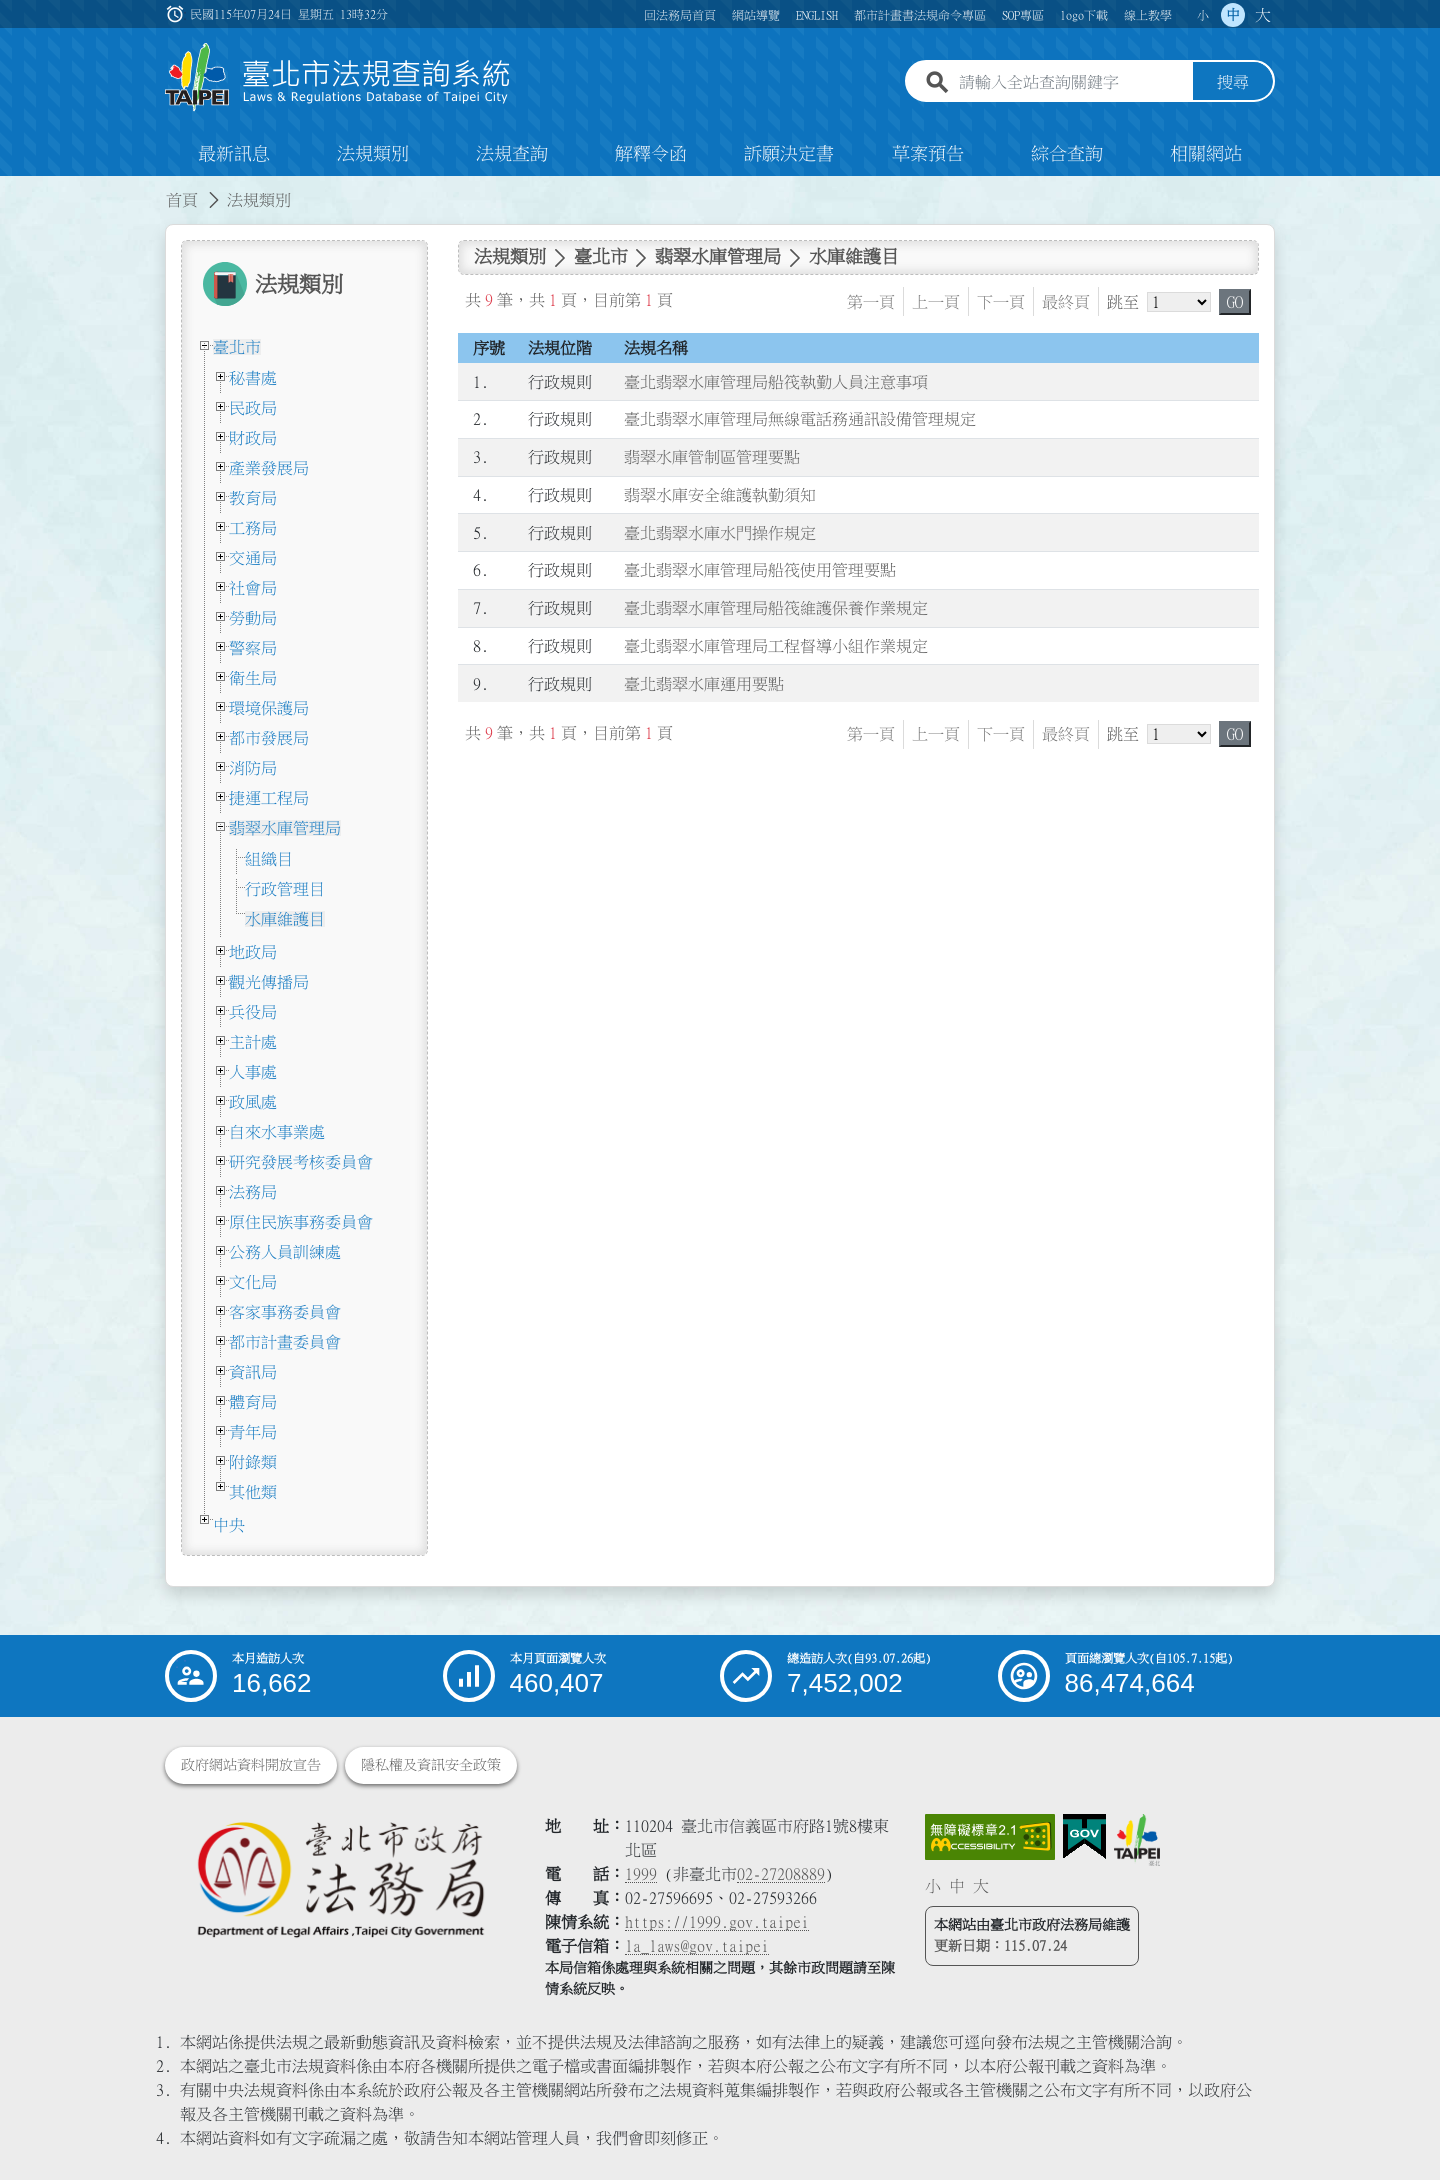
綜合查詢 (1067, 154)
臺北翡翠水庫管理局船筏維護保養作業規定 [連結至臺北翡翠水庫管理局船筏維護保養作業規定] (776, 608)
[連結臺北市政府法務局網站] (340, 1878)
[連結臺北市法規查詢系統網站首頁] (338, 77)
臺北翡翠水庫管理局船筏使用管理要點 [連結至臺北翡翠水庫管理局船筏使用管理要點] (760, 571)
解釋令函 (651, 154)
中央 (229, 1525)
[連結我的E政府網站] (1084, 1837)
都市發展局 (269, 738)
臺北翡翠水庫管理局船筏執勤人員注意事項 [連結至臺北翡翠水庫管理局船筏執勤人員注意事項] (776, 382)
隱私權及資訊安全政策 (431, 1765)
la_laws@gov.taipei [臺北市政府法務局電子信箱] (697, 1946)
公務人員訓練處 (285, 1252)
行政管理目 (285, 889)
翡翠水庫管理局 (285, 828)
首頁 (182, 200)
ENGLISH (817, 15)
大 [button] (1263, 15)
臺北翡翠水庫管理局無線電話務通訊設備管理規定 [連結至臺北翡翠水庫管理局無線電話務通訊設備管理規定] (800, 420)
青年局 (253, 1432)
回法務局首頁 (680, 15)
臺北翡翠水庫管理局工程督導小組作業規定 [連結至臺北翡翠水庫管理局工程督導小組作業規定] (776, 646)
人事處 (253, 1072)
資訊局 (253, 1372)
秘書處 (253, 378)
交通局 (253, 558)
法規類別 (373, 154)
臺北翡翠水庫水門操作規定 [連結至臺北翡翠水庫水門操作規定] (720, 533)
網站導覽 (756, 15)
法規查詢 (512, 154)
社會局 (253, 588)
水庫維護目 (285, 919)
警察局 (253, 648)
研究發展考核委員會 (301, 1162)
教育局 (253, 498)
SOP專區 (1023, 15)
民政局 (253, 408)
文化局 (253, 1282)
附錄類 (253, 1462)
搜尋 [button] (1233, 83)
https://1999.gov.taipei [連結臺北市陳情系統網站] (717, 1922)
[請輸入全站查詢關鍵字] (1072, 83)
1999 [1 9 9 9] (641, 1874)
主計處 (253, 1042)
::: (12, 188)
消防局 (253, 768)
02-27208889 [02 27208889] (781, 1874)
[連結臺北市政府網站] (1137, 1840)
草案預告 (928, 154)
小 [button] (1203, 15)
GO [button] (1235, 302)
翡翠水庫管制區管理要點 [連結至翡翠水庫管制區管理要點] (712, 457)
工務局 (253, 528)
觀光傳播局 (269, 982)
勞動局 (253, 618)
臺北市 (237, 347)
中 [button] (1233, 15)
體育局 (253, 1402)
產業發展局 (269, 468)
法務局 (253, 1192)
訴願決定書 (789, 154)
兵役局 (253, 1012)
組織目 (269, 859)
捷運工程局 (269, 798)
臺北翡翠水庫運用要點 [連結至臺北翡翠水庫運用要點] (704, 684)
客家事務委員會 (285, 1312)
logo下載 (1084, 15)
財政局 (253, 438)
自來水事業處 (277, 1132)
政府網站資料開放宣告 (251, 1765)
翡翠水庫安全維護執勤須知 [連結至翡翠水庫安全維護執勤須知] (720, 495)
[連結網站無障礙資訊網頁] (990, 1837)
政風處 (253, 1102)
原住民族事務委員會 (301, 1222)
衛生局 (253, 678)
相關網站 (1206, 154)
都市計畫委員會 (285, 1342)
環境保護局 (269, 708)
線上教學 (1148, 15)
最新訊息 (234, 154)
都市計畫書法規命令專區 (920, 15)
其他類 (253, 1492)
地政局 (253, 952)
